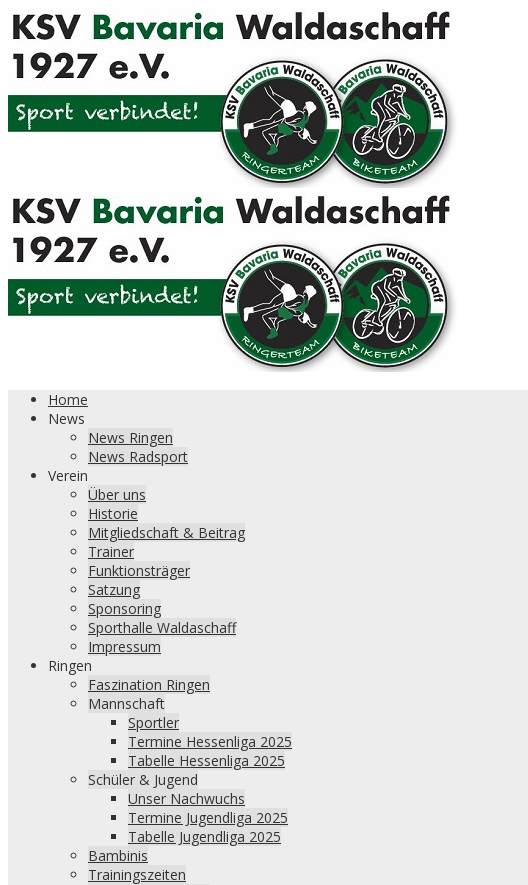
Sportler (153, 722)
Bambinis (118, 855)
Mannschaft (126, 703)
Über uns (117, 494)
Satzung (114, 589)
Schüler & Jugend (143, 779)
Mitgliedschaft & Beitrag (166, 532)
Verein (68, 475)
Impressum (124, 646)
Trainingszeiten (137, 874)
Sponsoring (124, 608)
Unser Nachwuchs (186, 798)
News (66, 418)
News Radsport (138, 456)
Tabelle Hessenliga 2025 (206, 760)
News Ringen (130, 437)
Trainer (111, 551)
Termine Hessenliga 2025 (210, 741)
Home (68, 399)
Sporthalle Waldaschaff (162, 627)
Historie (113, 513)
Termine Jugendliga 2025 (208, 817)
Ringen (70, 665)
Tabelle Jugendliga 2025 (204, 836)
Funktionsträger (139, 570)
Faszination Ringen (149, 684)
